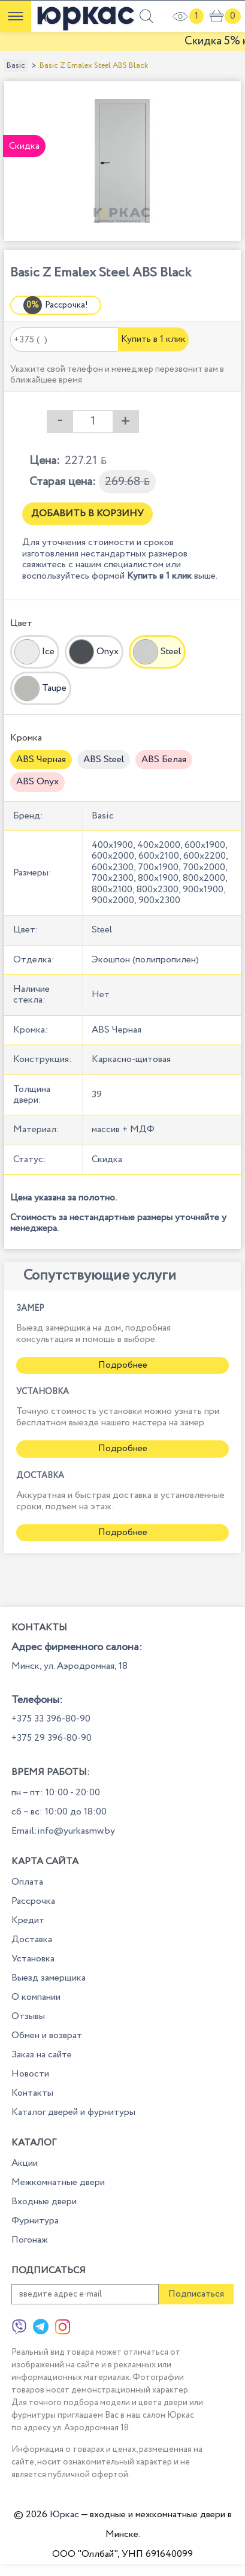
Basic (16, 65)
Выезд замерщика (48, 1978)
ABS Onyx (37, 782)
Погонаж (29, 2240)
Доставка (31, 1939)
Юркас (64, 2514)
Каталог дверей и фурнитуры (73, 2112)
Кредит (27, 1920)
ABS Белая (163, 759)
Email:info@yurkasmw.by (63, 1831)
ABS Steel (103, 759)
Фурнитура (35, 2221)
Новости (30, 2074)
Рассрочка (33, 1901)
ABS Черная (41, 759)
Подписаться (196, 2294)
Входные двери (44, 2201)
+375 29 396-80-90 (51, 1738)
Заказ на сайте (41, 2055)
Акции (24, 2163)
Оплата (27, 1882)
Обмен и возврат (46, 2035)
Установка (33, 1959)
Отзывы (28, 2016)
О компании (36, 1997)
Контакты (32, 2093)
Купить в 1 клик (153, 339)
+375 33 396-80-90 (50, 1719)
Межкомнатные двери (58, 2182)
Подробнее (122, 1365)
